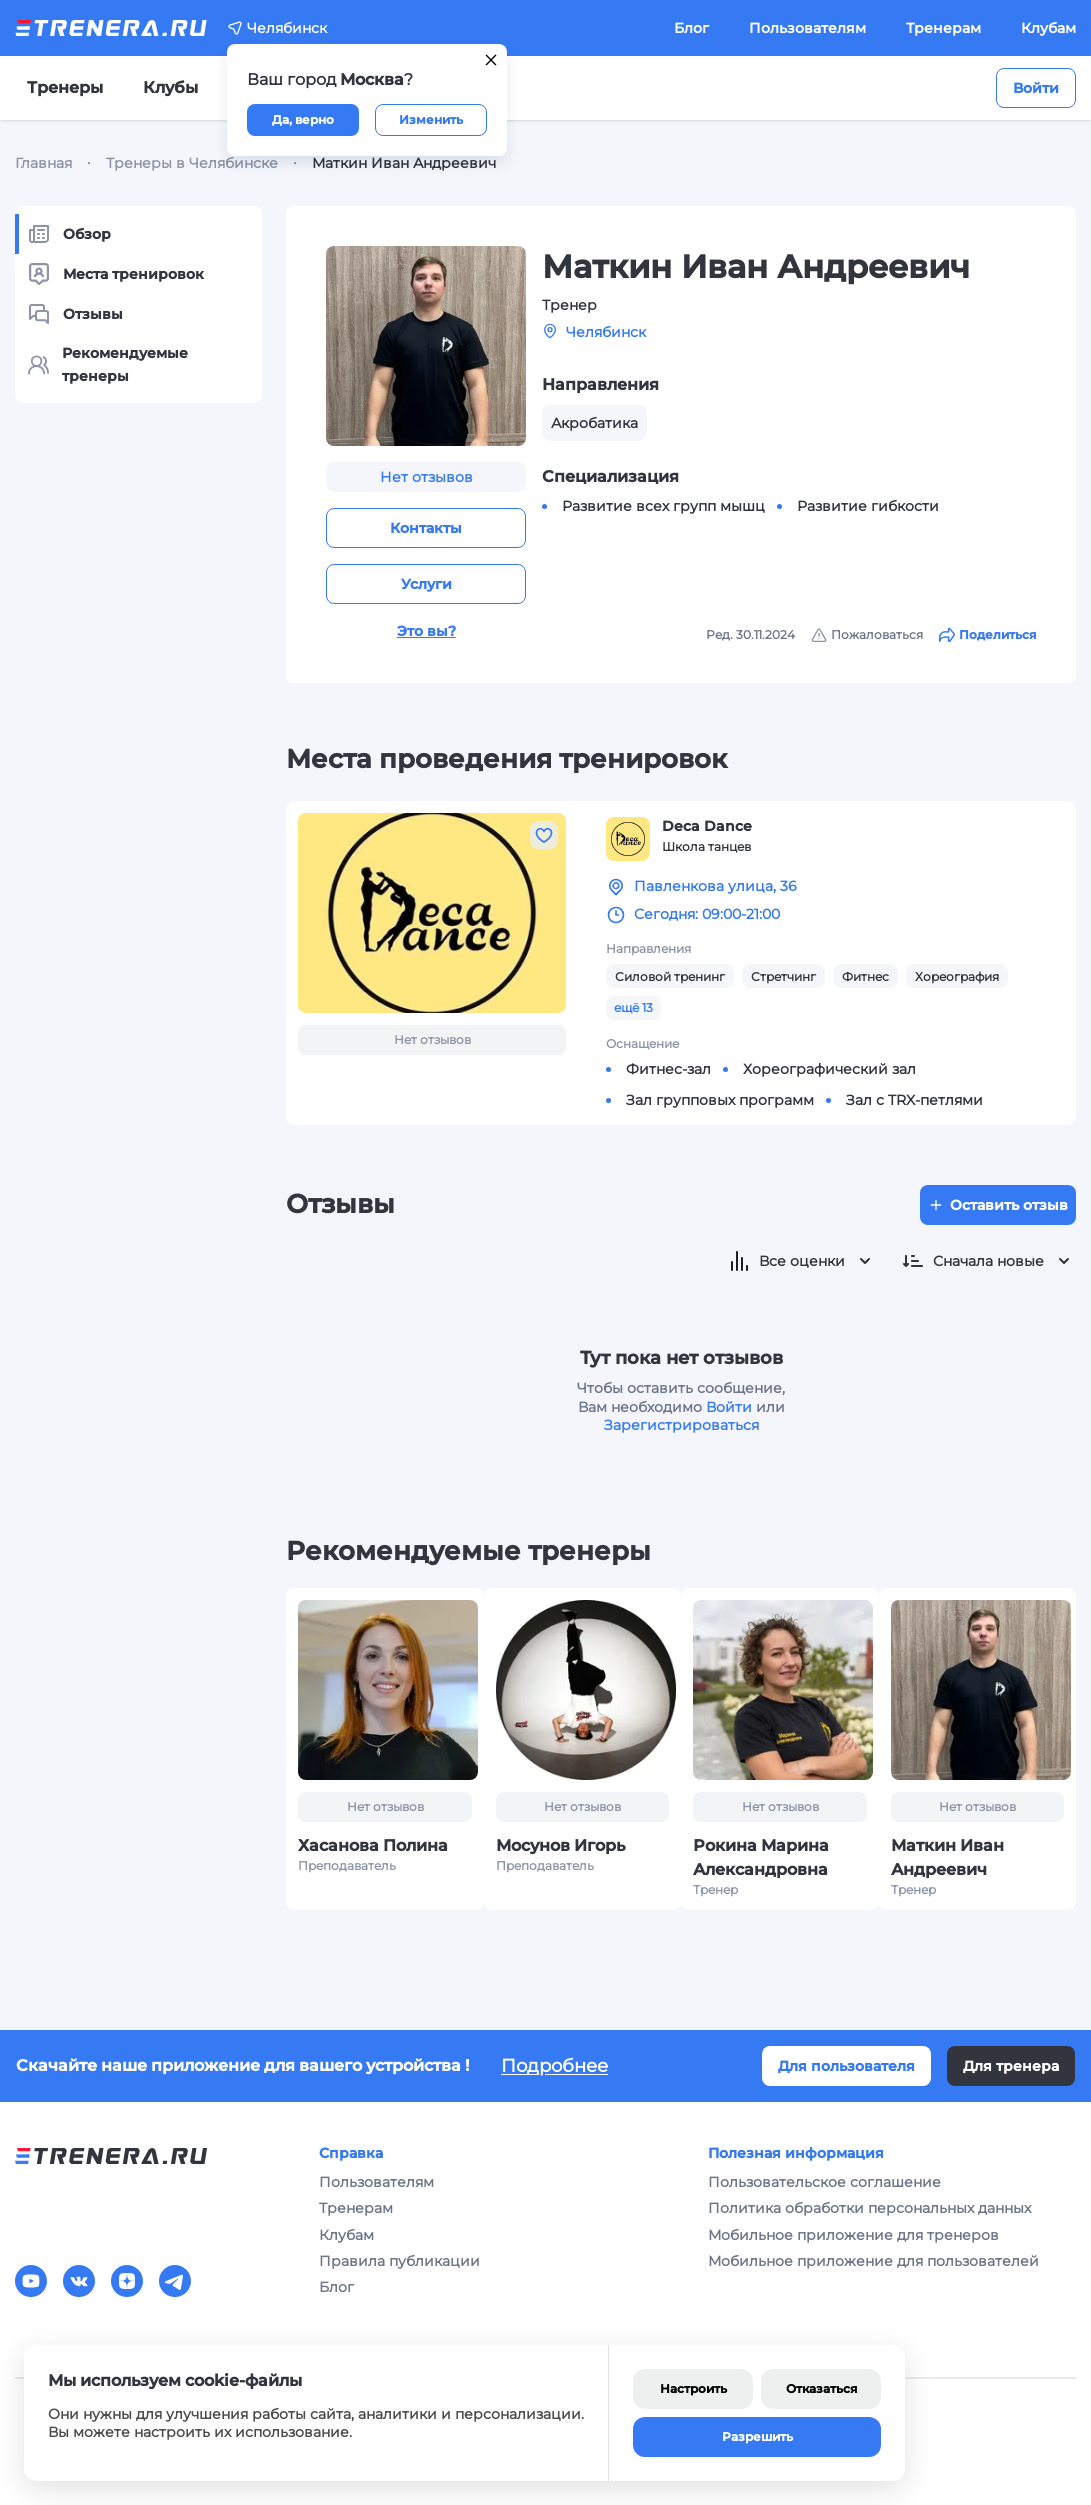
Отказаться (821, 2388)
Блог (691, 28)
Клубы (170, 87)
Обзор (69, 234)
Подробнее (554, 2066)
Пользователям (807, 28)
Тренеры (65, 87)
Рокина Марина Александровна (761, 1857)
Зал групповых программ (720, 1100)
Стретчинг (783, 976)
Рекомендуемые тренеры (107, 364)
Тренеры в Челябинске (192, 163)
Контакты (426, 528)
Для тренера (1011, 2066)
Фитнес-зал (668, 1069)
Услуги (426, 584)
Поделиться (987, 635)
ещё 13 (633, 1007)
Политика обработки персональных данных (869, 2208)
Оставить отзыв (998, 1205)
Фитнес (865, 976)
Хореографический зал (829, 1069)
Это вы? (426, 631)
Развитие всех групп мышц (663, 506)
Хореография (957, 976)
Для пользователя (846, 2066)
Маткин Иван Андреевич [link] (404, 163)
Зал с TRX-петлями (914, 1100)
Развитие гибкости (868, 506)
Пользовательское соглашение (824, 2182)
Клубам (1048, 28)
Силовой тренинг (670, 976)
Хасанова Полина (373, 1845)
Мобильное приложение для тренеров (853, 2235)
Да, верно (303, 119)
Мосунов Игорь (560, 1845)
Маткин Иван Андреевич (947, 1857)
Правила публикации (399, 2261)
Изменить (431, 119)
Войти (1036, 88)
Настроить (693, 2388)
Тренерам (943, 28)
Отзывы (75, 314)
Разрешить (757, 2436)
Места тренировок (115, 274)
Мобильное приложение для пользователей (873, 2261)
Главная (43, 163)
